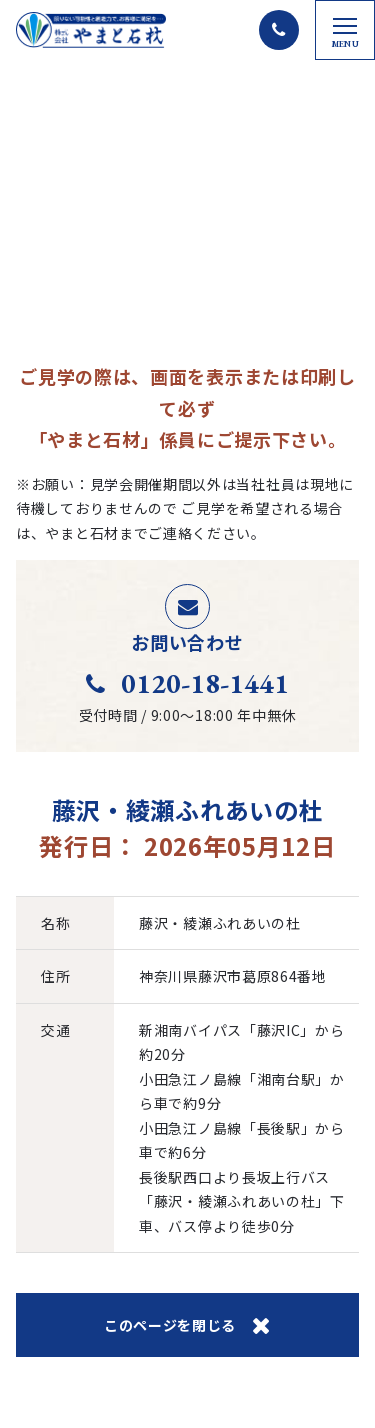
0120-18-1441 (187, 683)
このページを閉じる (187, 1325)
